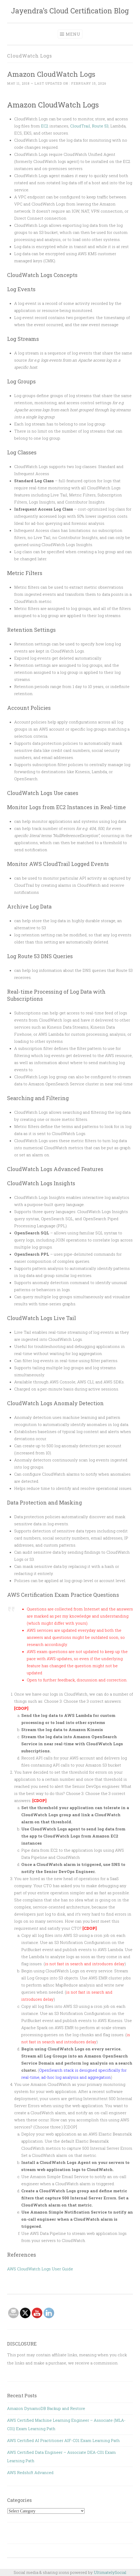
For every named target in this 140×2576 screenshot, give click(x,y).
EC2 (44, 126)
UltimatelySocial (110, 2572)
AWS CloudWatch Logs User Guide (40, 2268)
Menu (73, 34)
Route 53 (100, 126)
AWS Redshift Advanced (30, 2472)
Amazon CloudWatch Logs (51, 74)
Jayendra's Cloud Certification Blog (70, 10)
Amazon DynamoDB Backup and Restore (46, 2408)
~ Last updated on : (56, 83)
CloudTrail (80, 126)
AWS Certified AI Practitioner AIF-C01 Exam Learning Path (63, 2440)
